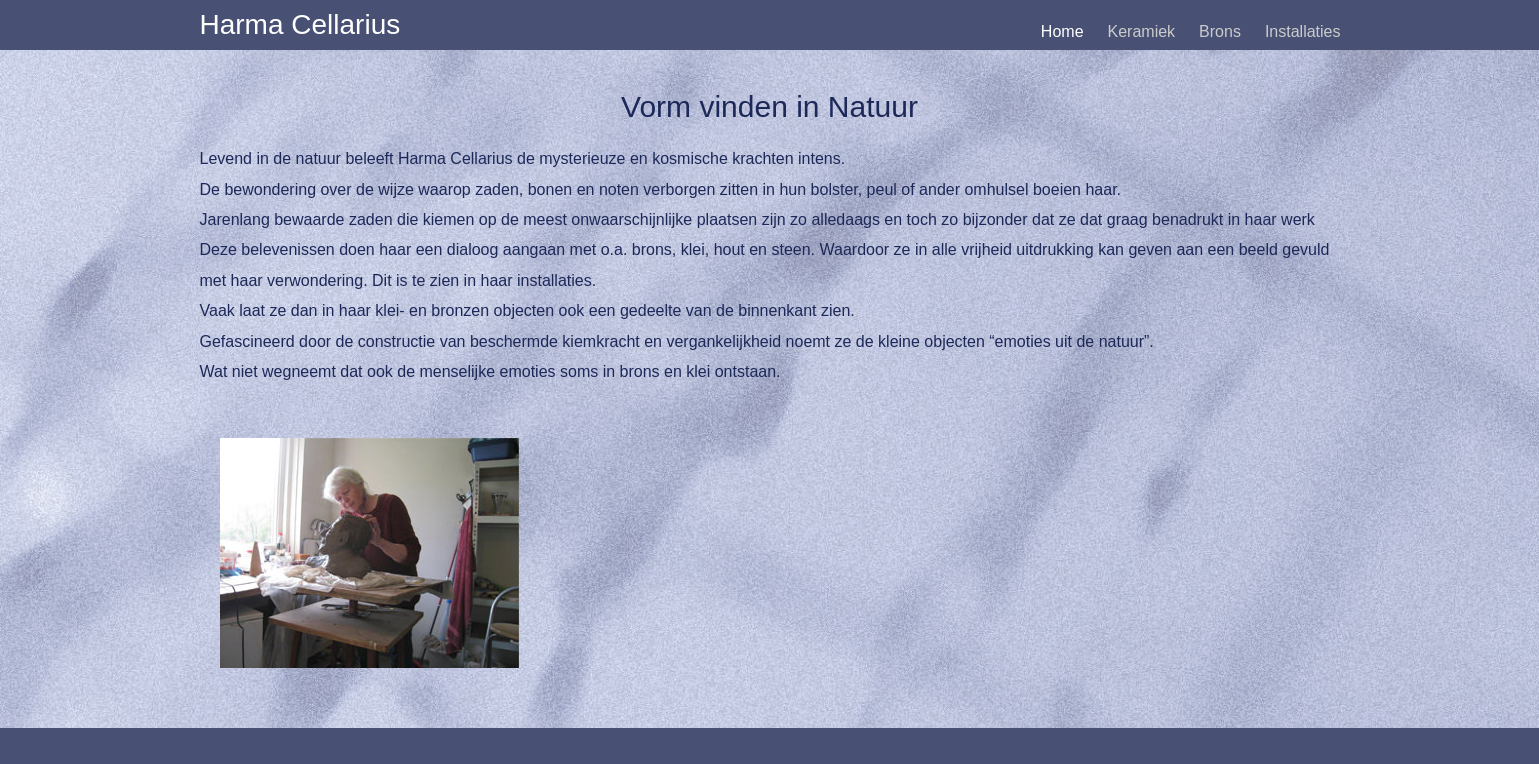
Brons (1220, 31)
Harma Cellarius (300, 24)
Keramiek (1142, 31)
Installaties (1303, 31)
